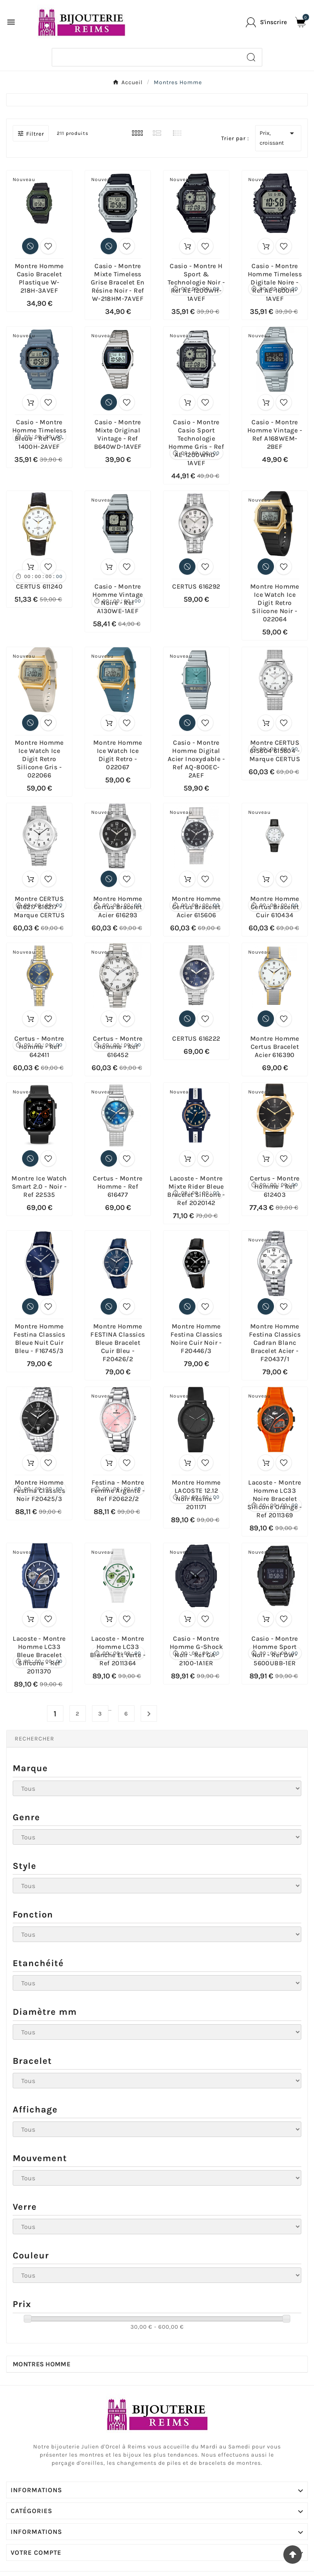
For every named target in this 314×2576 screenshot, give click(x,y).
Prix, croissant (278, 137)
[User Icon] (266, 22)
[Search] (251, 57)
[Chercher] (146, 57)
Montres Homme (41, 2364)
